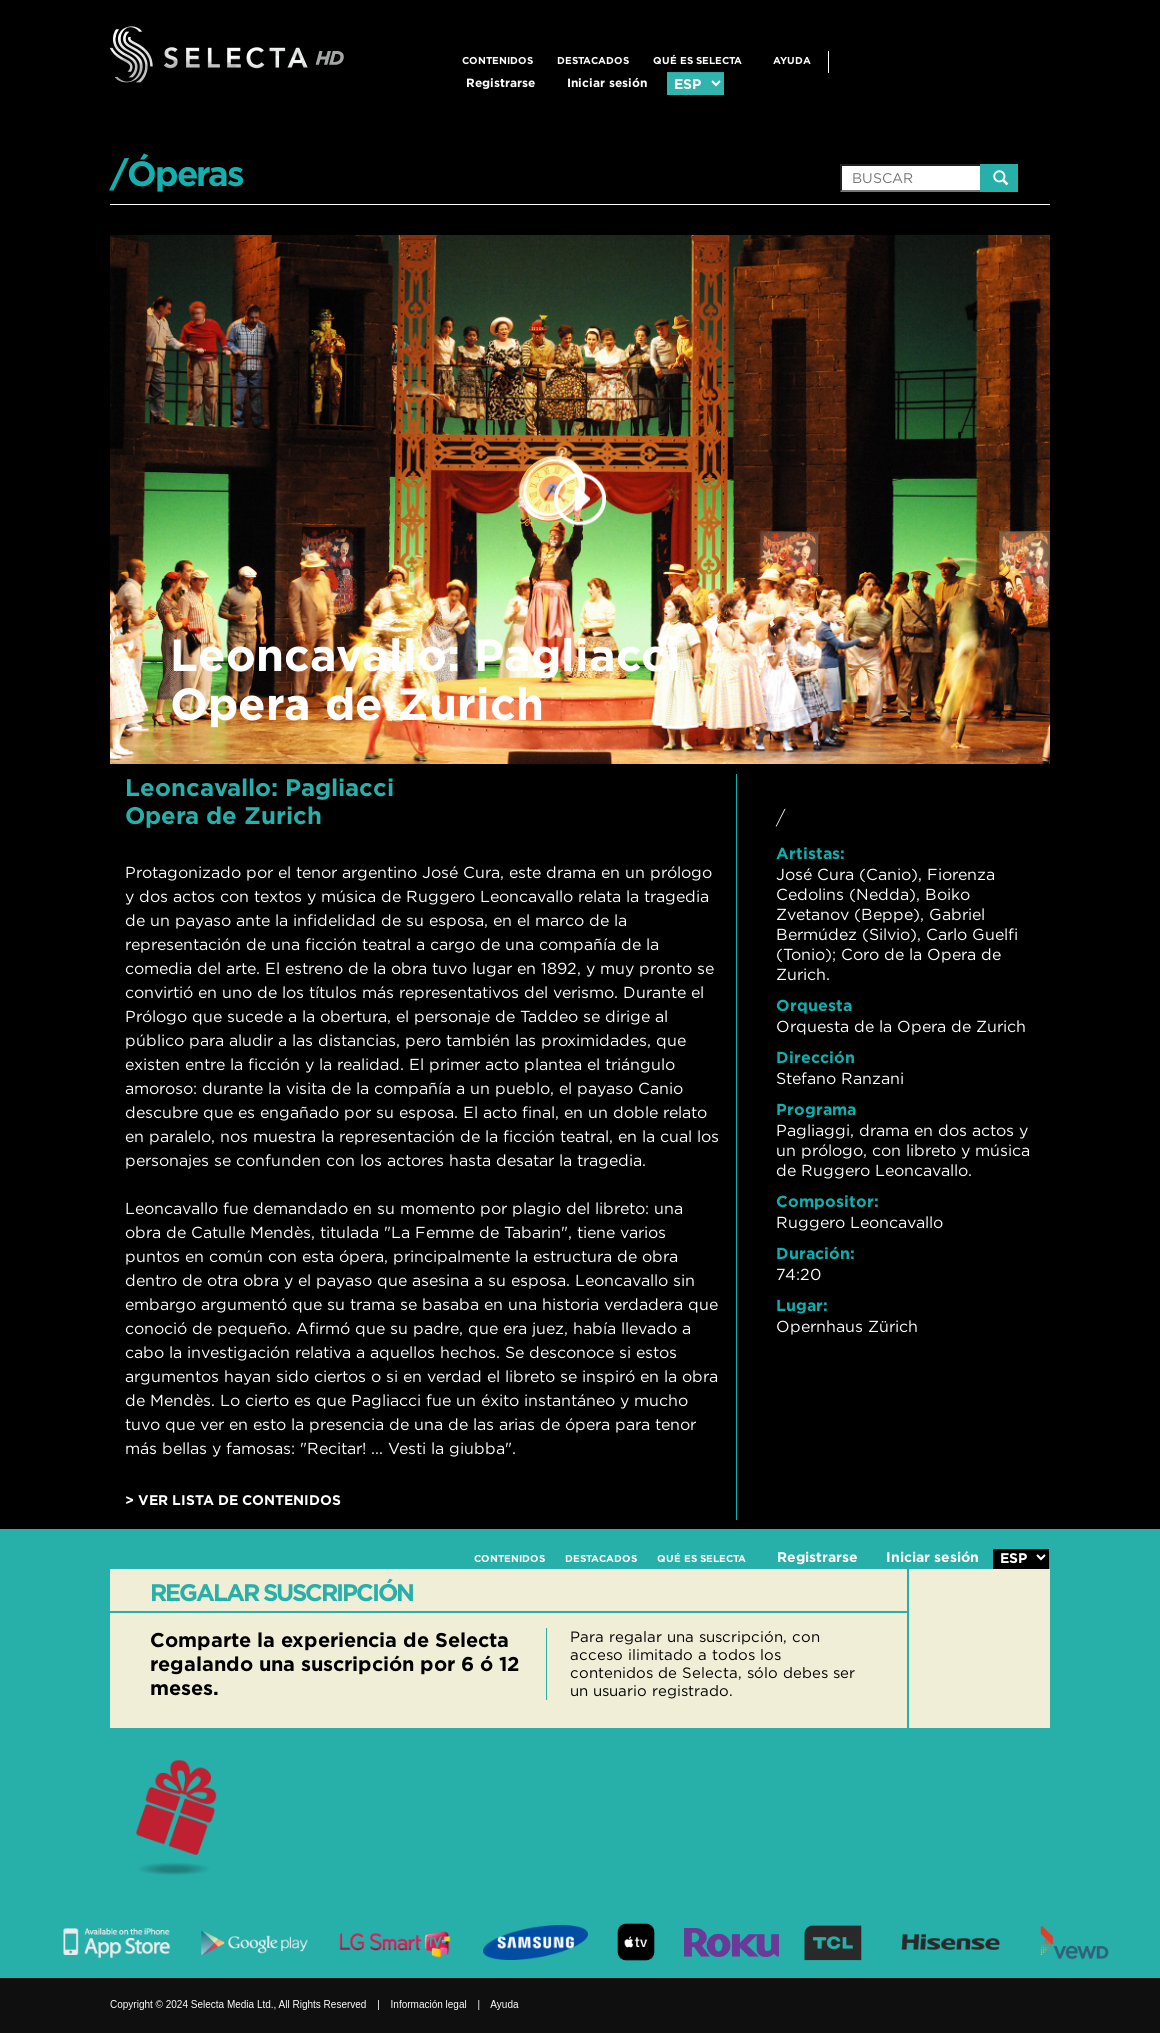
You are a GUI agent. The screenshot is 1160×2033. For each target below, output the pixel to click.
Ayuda (792, 60)
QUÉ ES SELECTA (697, 60)
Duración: (815, 1253)
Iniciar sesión (607, 82)
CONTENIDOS (497, 60)
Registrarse (500, 82)
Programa (816, 1109)
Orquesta (814, 1005)
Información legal (429, 2004)
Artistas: (810, 853)
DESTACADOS (593, 60)
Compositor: (827, 1201)
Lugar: (802, 1305)
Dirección (815, 1057)
